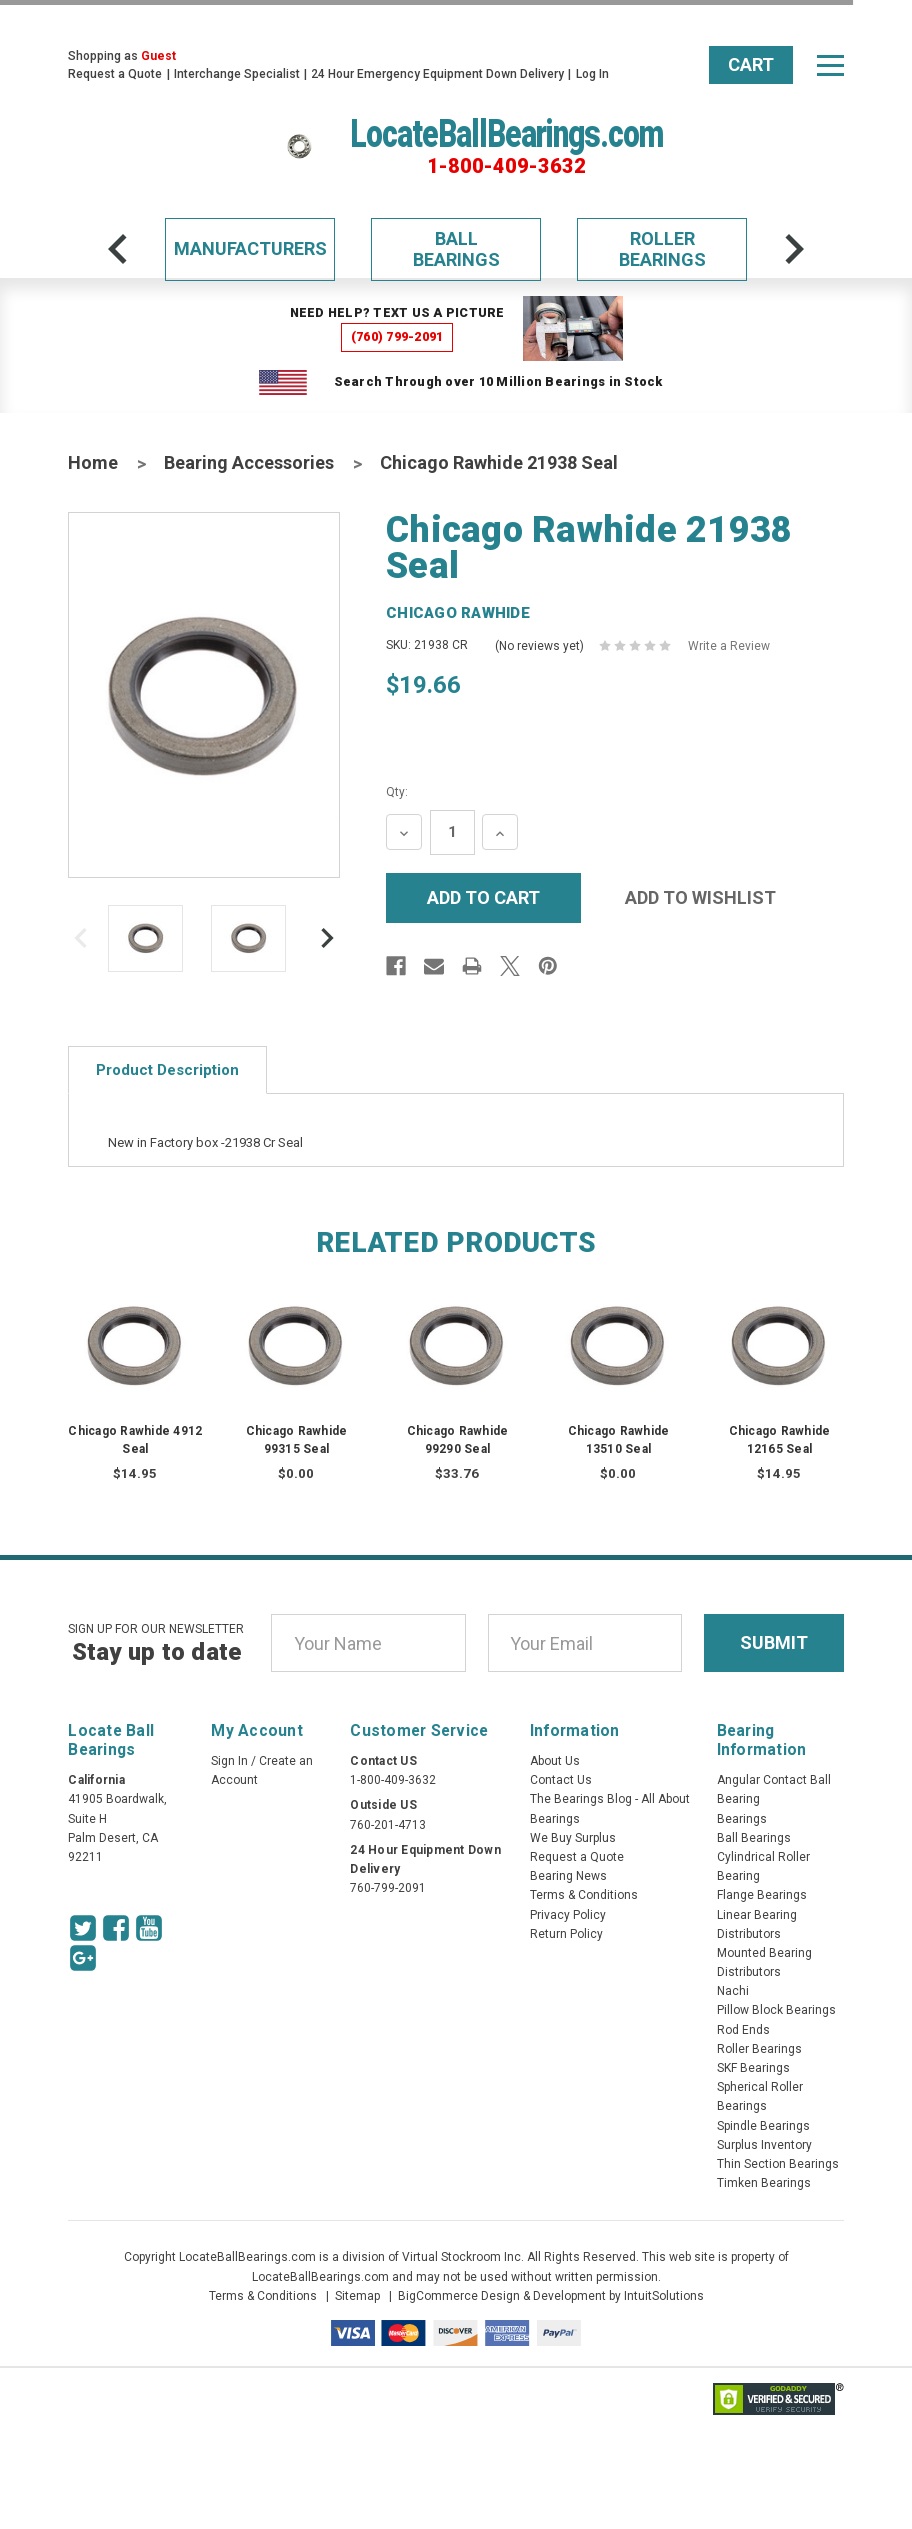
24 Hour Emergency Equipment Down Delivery (437, 74)
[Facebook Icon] (116, 1928)
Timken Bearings (764, 2183)
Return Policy (566, 1934)
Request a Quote (115, 74)
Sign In (229, 1761)
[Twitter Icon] (83, 1928)
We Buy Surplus (573, 1838)
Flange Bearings (762, 1895)
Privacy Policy (568, 1915)
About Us (555, 1761)
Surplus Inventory (764, 2145)
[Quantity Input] (452, 832)
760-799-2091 (388, 1888)
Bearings (742, 1819)
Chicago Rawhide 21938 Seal (499, 462)
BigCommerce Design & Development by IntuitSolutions (551, 2296)
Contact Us (561, 1780)
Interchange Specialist (237, 74)
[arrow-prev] (118, 249)
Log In (592, 74)
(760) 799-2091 (397, 336)
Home (93, 462)
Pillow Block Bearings (776, 2010)
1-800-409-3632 (506, 166)
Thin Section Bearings (778, 2164)
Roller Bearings (662, 249)
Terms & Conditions (584, 1895)
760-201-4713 (388, 1825)
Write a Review (729, 646)
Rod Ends (743, 2030)
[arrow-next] (794, 249)
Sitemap (357, 2296)
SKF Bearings (753, 2068)
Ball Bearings (456, 249)
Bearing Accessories (249, 462)
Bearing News (568, 1876)
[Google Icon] (83, 1958)
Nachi (733, 1991)
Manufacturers (250, 248)
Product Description (167, 1070)
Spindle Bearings (763, 2126)
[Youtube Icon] (149, 1928)
